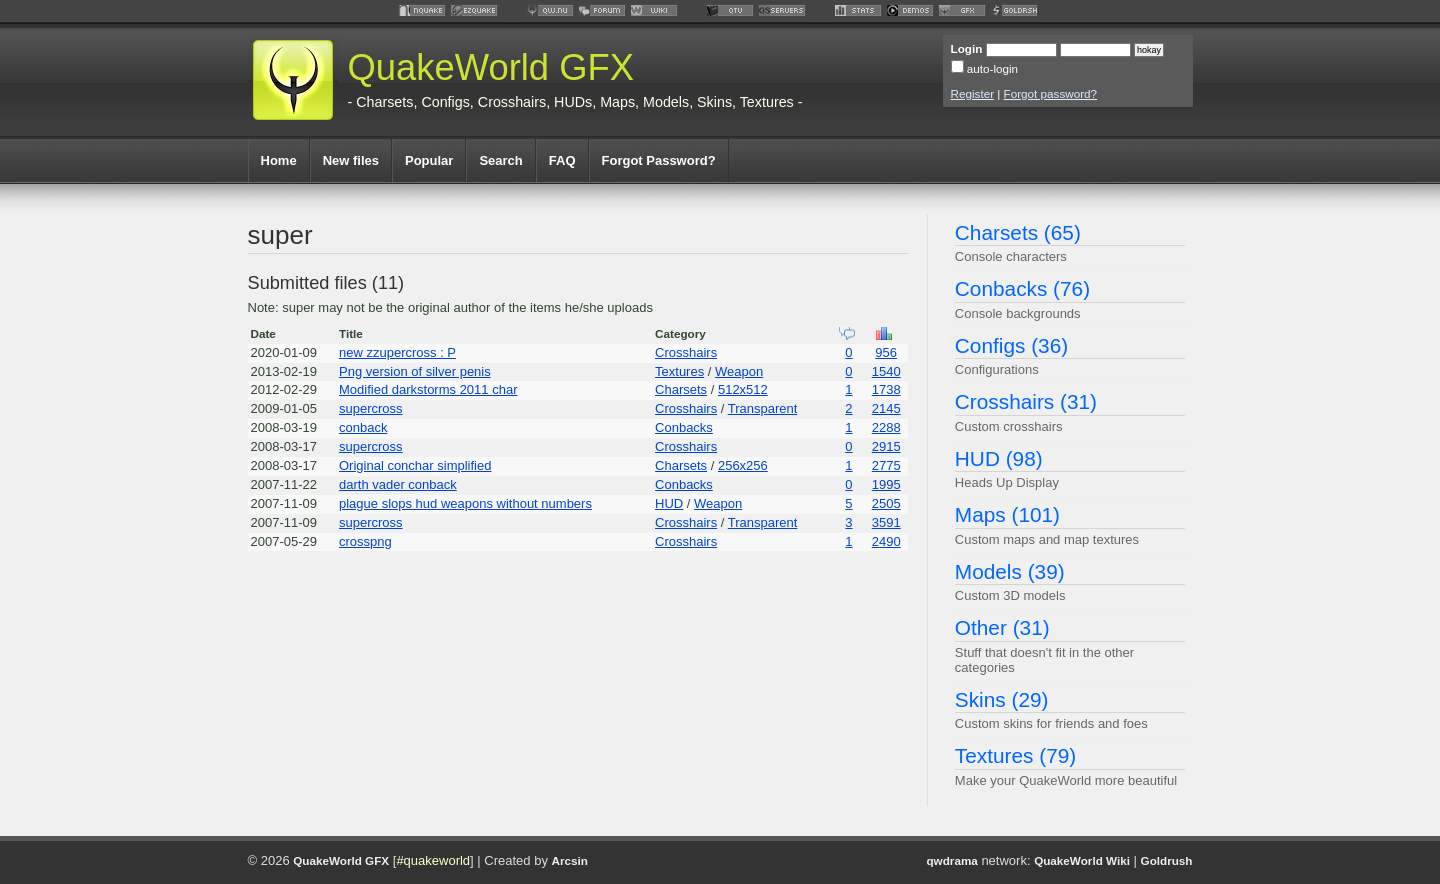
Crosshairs (686, 352)
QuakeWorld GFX (491, 67)
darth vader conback (398, 484)
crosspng (365, 541)
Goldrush (1167, 860)
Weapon (739, 371)
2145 (886, 408)
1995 (886, 484)
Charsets (681, 389)
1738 (886, 389)
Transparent (763, 408)
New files (351, 160)
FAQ (562, 160)
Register (973, 93)
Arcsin (570, 860)
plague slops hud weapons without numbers (465, 503)
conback (363, 427)
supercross (371, 408)
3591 (886, 522)
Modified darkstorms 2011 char (428, 389)
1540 (886, 371)
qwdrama (951, 860)
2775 (886, 465)
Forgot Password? (659, 160)
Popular (429, 160)
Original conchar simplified (415, 465)
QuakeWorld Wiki (1082, 860)
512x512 (743, 389)
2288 (886, 427)
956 (886, 352)
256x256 (743, 465)
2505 (886, 503)
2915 (886, 446)
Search (500, 160)
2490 (886, 541)
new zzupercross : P (397, 352)
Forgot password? (1051, 93)
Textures (679, 371)
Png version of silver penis (415, 371)
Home (279, 160)
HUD (669, 503)
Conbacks (684, 427)
